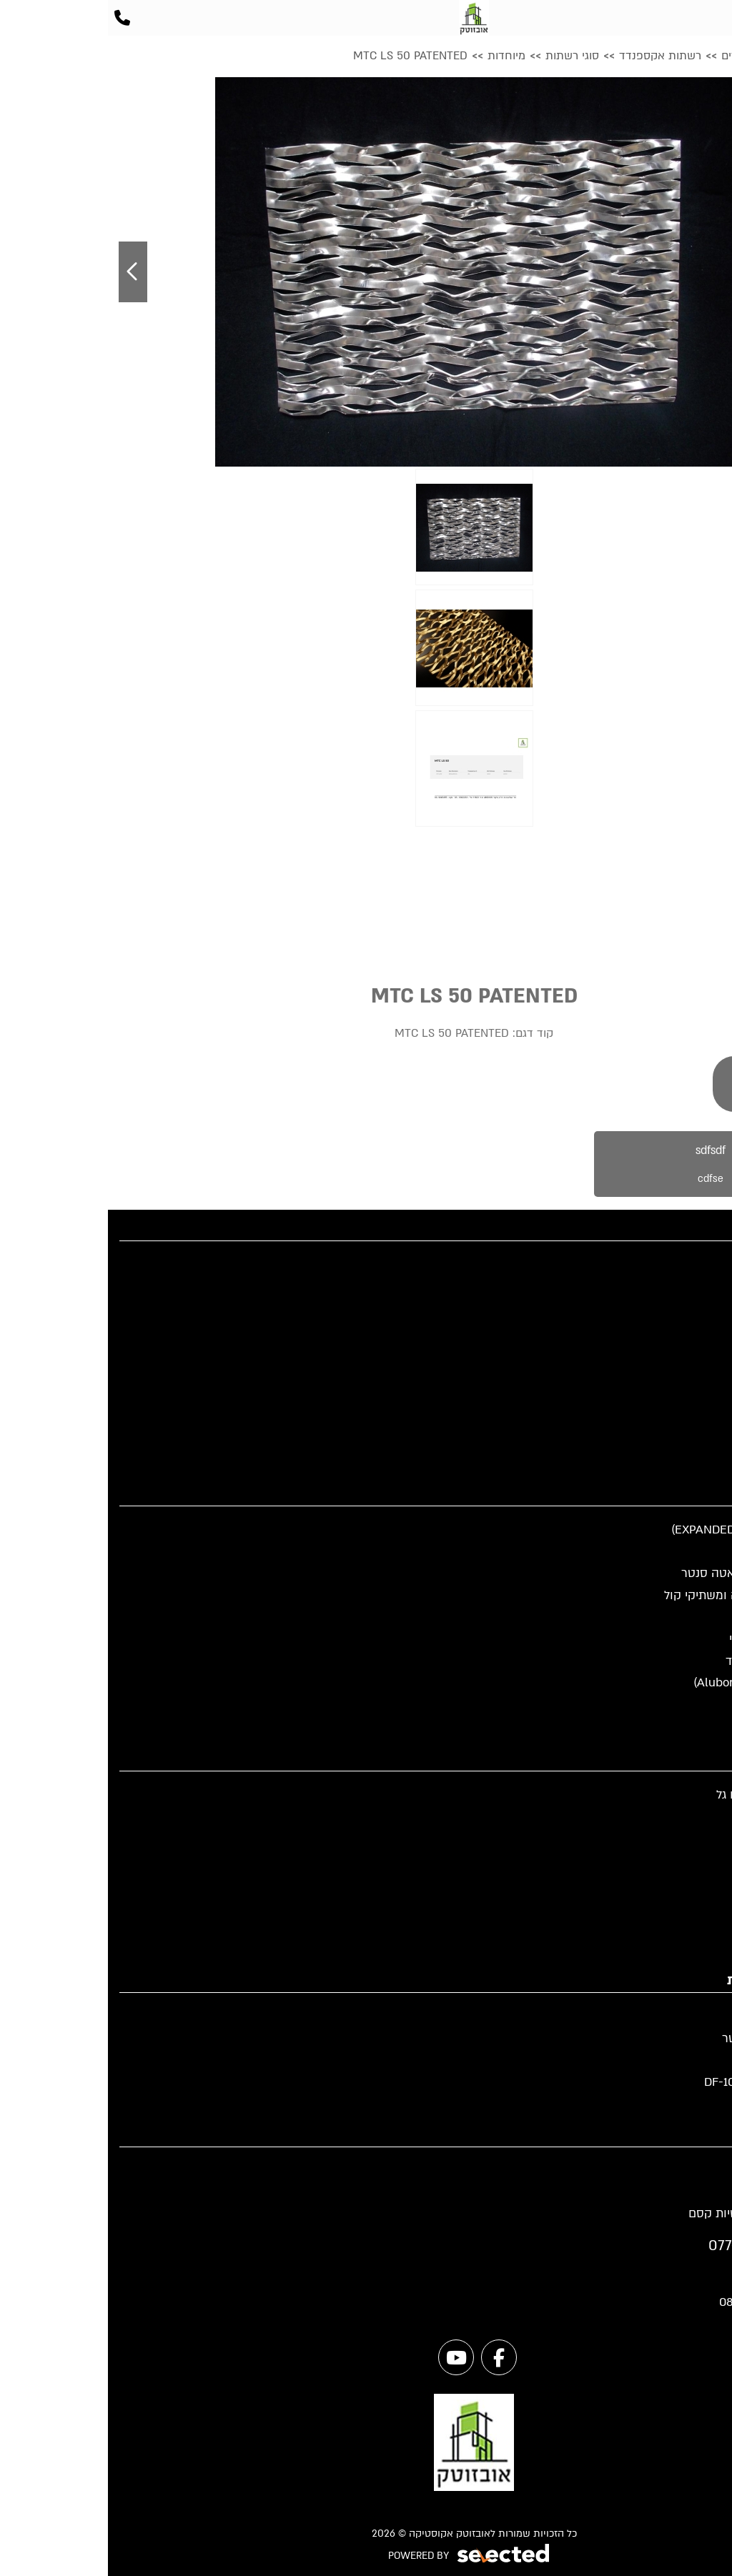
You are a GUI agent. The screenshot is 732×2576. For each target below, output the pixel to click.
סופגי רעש (694, 1926)
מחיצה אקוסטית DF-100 (658, 2082)
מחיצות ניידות (686, 2016)
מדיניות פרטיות (683, 1439)
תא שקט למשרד (679, 1704)
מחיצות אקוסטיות (675, 1551)
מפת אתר (696, 1417)
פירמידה (700, 1904)
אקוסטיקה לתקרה (674, 1727)
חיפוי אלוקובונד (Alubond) (653, 1682)
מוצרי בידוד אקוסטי (671, 1639)
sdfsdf (603, 1170)
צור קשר (698, 1396)
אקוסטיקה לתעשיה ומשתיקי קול (638, 1595)
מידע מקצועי (688, 1330)
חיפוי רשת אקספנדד (669, 1661)
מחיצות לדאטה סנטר (667, 2038)
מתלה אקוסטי (685, 1838)
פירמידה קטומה (680, 1817)
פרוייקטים (696, 1308)
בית (712, 1264)
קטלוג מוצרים (686, 1286)
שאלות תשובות (682, 1352)
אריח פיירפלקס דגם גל (664, 1794)
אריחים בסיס (688, 1882)
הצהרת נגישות (684, 1461)
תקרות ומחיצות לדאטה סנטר (647, 1573)
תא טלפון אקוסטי (676, 1617)
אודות (706, 1374)
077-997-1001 (642, 2245)
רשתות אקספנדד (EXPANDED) (642, 1529)
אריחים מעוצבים (679, 1860)
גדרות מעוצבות (682, 2060)
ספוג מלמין (693, 1947)
